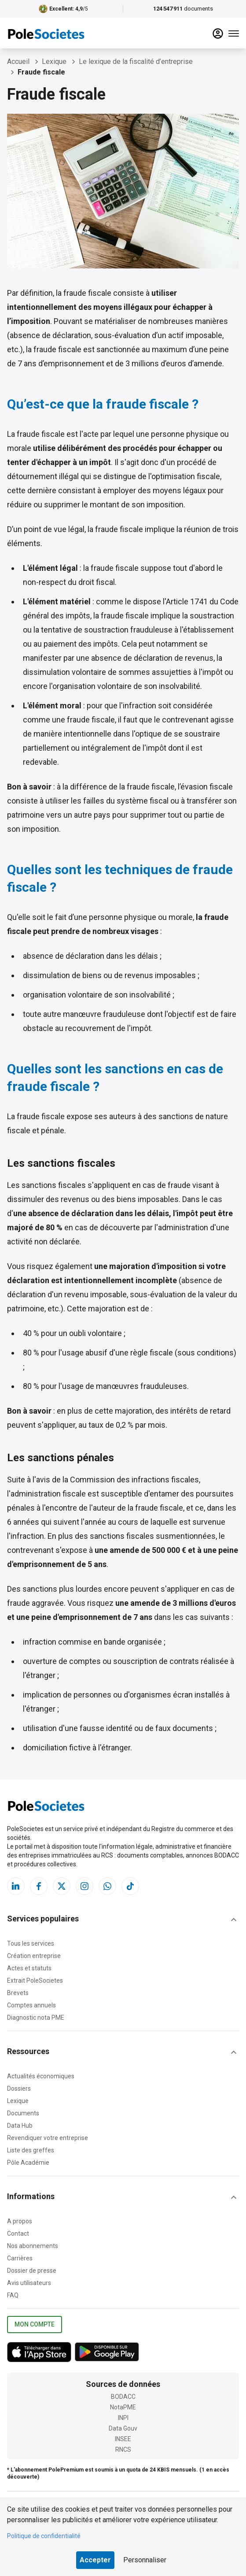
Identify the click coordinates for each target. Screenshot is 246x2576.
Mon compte (34, 2324)
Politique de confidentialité (44, 2535)
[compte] (218, 33)
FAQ (12, 2295)
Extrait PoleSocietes (35, 1980)
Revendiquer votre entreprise (47, 2137)
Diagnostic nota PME (35, 2017)
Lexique (18, 2100)
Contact (18, 2233)
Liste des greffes (30, 2150)
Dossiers (19, 2088)
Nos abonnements (32, 2245)
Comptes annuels (31, 2005)
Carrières (20, 2258)
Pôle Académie (28, 2162)
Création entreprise (34, 1955)
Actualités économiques (40, 2076)
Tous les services (30, 1943)
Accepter (95, 2560)
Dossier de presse (31, 2270)
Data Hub (20, 2125)
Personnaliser (144, 2560)
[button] (123, 1920)
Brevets (18, 1992)
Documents (23, 2113)
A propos (19, 2221)
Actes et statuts (29, 1968)
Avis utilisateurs (29, 2282)
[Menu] (233, 33)
